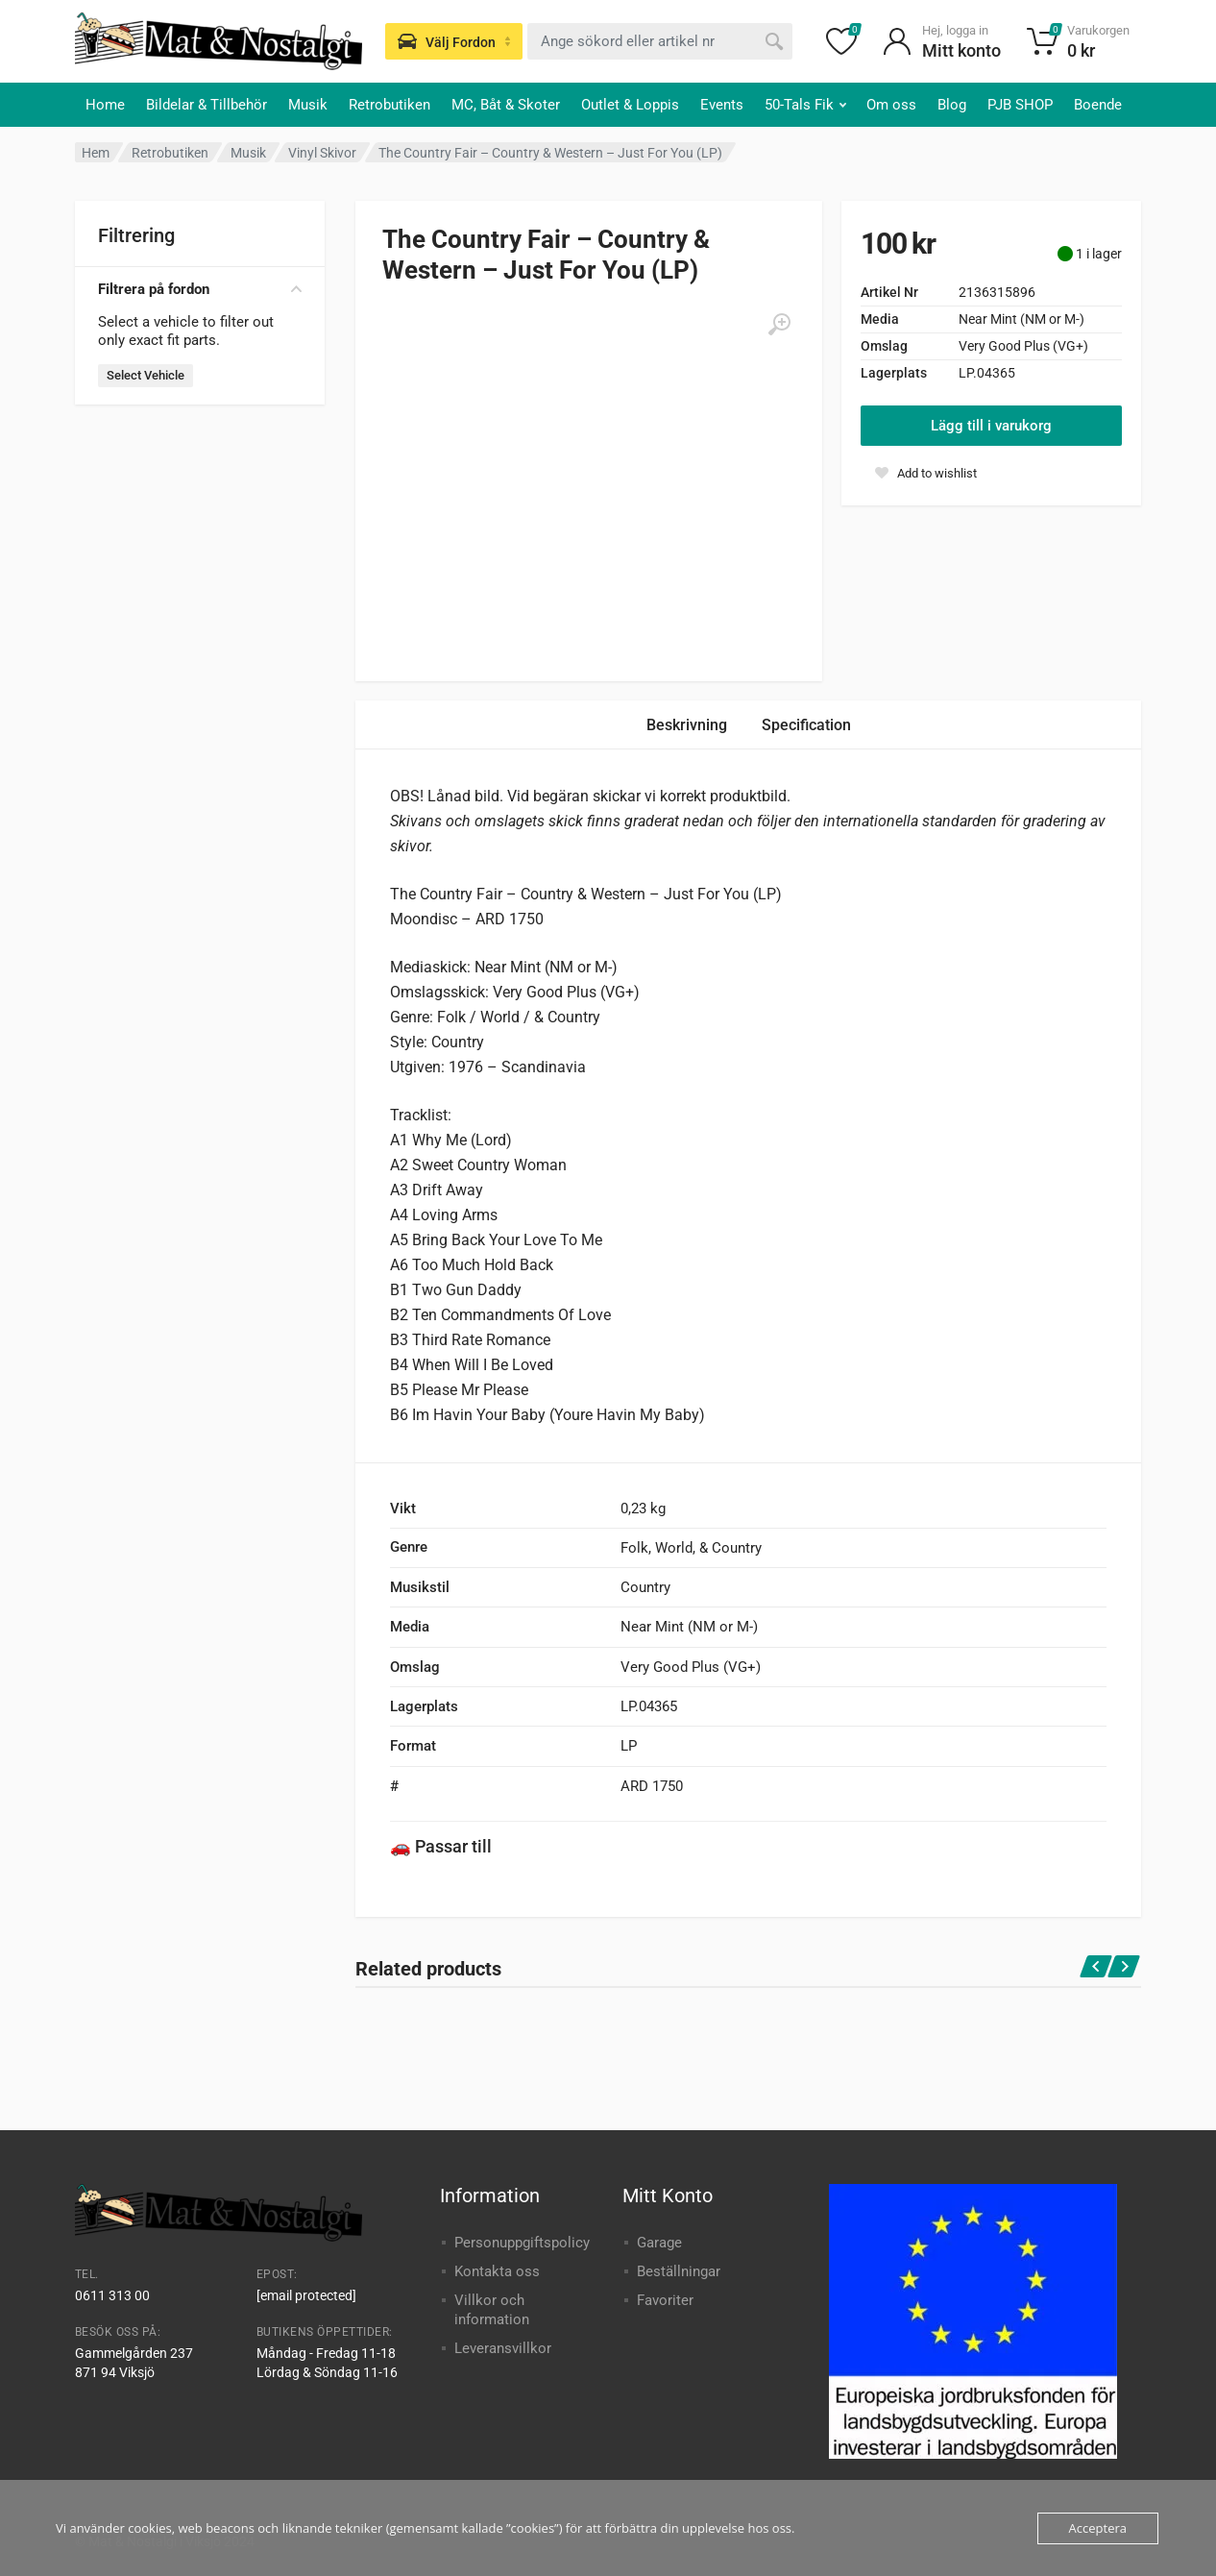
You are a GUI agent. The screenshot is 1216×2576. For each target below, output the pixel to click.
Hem (95, 152)
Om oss (891, 104)
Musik (308, 104)
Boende (1098, 104)
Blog (951, 104)
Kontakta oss (497, 2271)
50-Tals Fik (805, 104)
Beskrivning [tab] (686, 725)
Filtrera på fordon (200, 289)
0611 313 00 (112, 2295)
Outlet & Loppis (630, 104)
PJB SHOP (1020, 104)
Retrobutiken (389, 104)
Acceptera (1098, 2528)
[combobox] (659, 41)
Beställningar (678, 2271)
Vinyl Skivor (322, 152)
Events (721, 104)
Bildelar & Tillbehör (206, 104)
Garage (659, 2242)
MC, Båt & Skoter (505, 104)
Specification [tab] (806, 725)
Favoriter (665, 2300)
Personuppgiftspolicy (522, 2242)
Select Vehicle (145, 375)
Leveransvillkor (502, 2348)
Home (105, 104)
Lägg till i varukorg (991, 425)
